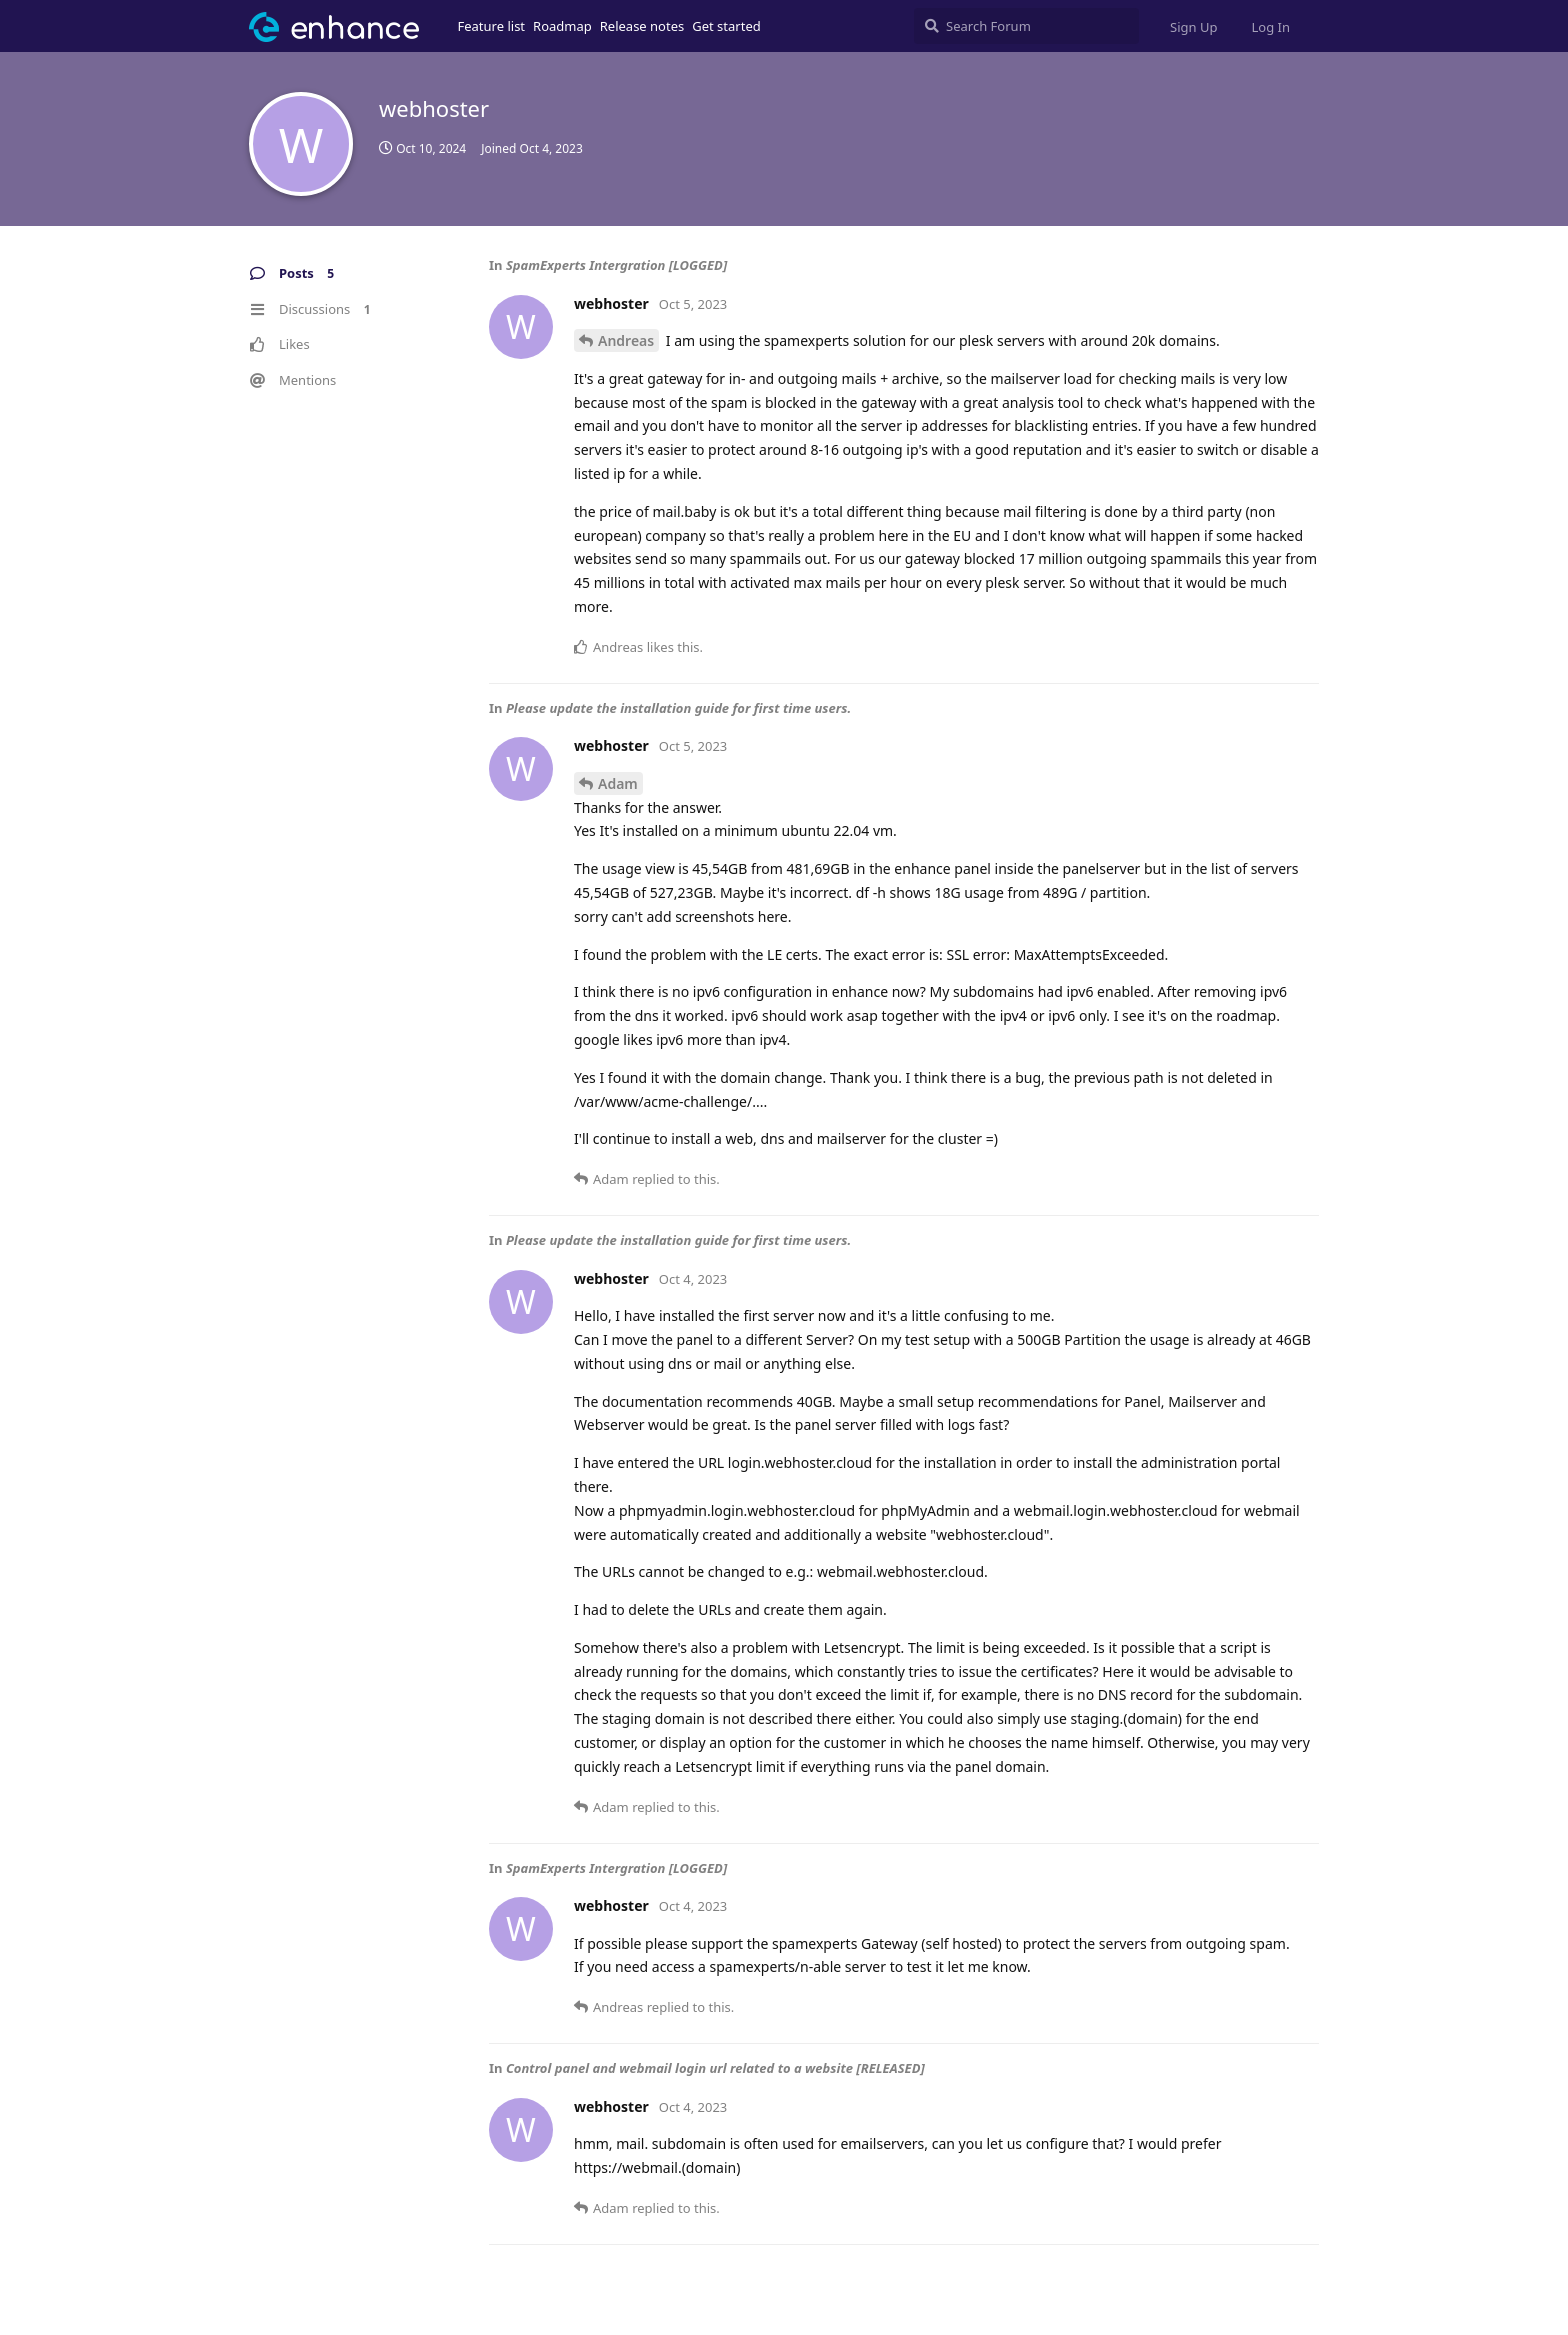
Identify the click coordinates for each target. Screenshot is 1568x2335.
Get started (726, 26)
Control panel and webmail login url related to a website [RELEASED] (715, 2068)
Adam (618, 783)
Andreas (626, 340)
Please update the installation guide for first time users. (678, 708)
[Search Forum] (1026, 26)
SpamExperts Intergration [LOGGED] (616, 265)
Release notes (642, 26)
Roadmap (562, 26)
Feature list (492, 26)
